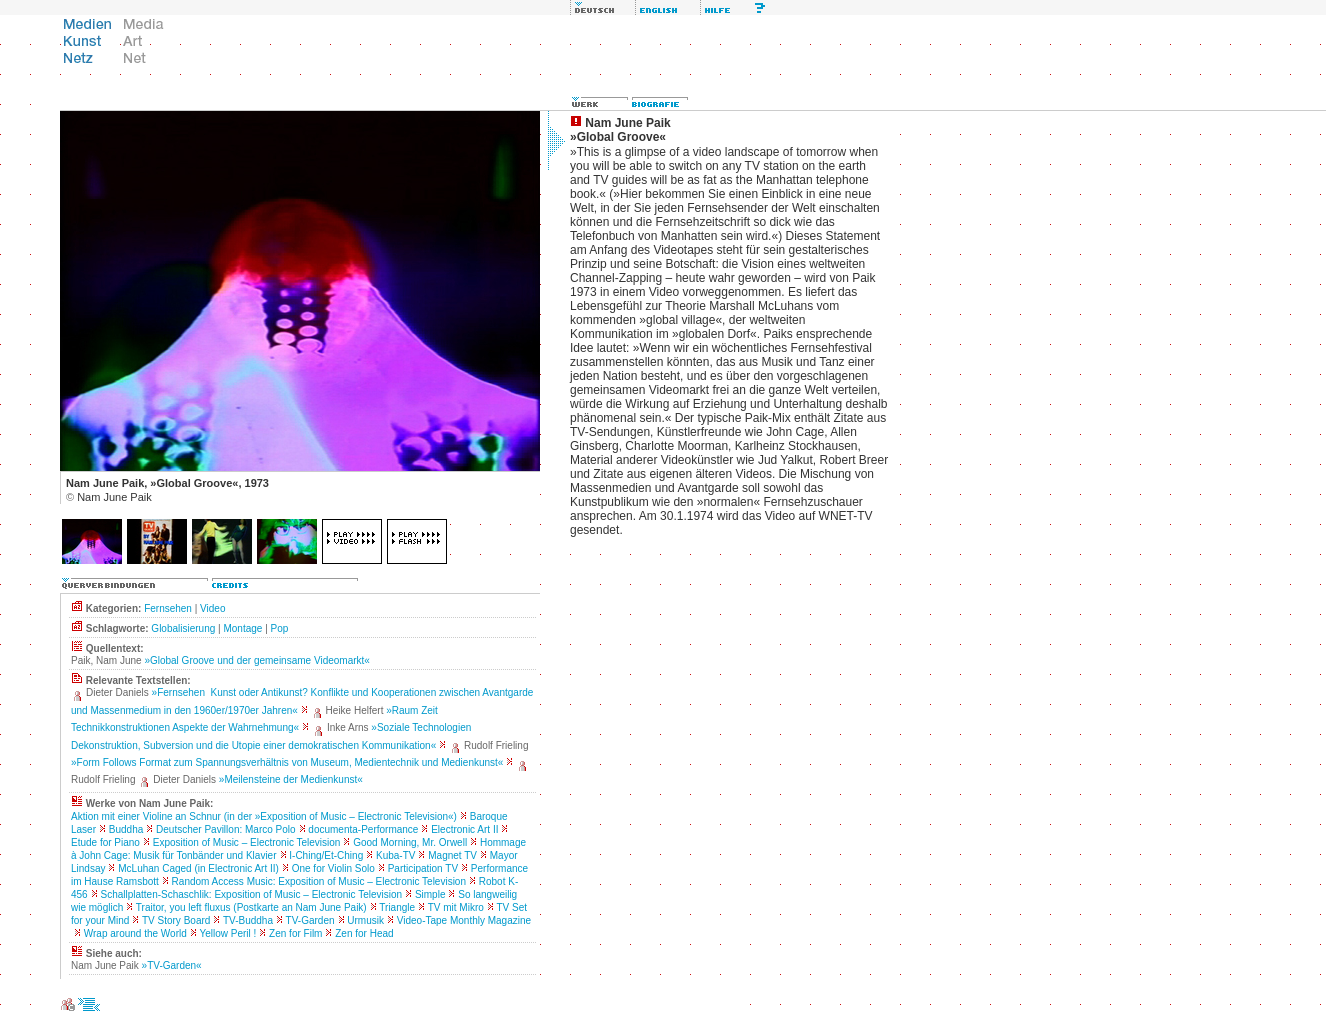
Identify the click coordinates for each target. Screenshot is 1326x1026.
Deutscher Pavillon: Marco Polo (226, 829)
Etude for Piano (105, 842)
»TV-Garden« (172, 965)
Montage (242, 628)
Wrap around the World (135, 933)
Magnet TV (452, 855)
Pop (280, 628)
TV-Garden (310, 920)
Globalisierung (183, 628)
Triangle (397, 907)
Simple (430, 894)
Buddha (126, 829)
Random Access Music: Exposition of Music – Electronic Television (319, 881)
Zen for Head (364, 933)
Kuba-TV (395, 855)
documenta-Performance (363, 829)
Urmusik (365, 920)
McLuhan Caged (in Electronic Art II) (198, 868)
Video (212, 608)
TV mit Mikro (456, 907)
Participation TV (423, 868)
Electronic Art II (464, 829)
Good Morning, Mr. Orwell (410, 842)
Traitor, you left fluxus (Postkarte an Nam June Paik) (251, 907)
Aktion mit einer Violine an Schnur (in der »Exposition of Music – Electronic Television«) (264, 816)
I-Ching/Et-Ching (326, 855)
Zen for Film (295, 933)
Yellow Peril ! (227, 933)
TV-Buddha (248, 920)
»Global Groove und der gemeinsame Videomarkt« (257, 660)
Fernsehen (168, 608)
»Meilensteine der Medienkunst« (291, 779)
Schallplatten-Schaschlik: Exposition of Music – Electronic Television (251, 894)
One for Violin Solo (333, 868)
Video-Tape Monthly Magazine (464, 920)
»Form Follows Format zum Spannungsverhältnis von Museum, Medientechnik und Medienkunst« (287, 762)
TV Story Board (176, 920)
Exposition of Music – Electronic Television (247, 842)
